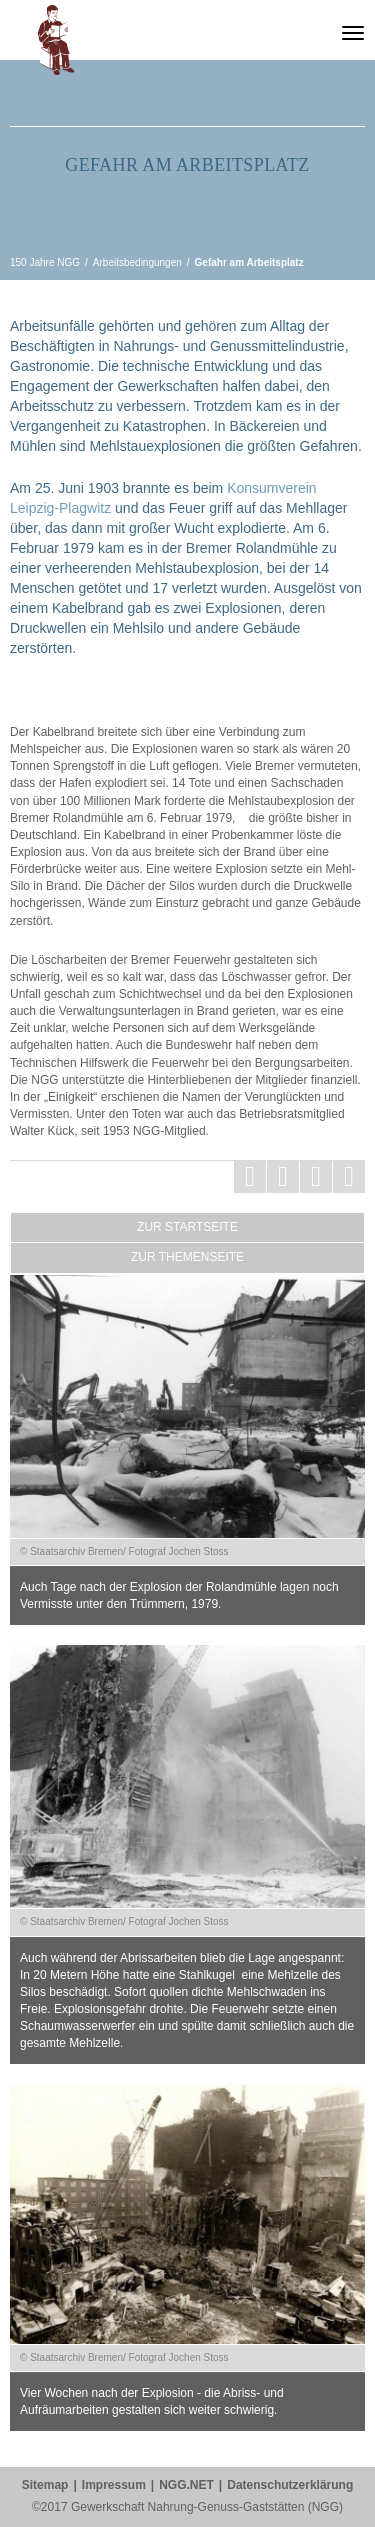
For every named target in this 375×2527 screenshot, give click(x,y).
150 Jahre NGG (262, 34)
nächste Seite (359, 203)
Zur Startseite (187, 1227)
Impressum (114, 2485)
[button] (56, 46)
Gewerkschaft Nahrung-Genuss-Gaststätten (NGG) (311, 34)
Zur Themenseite (187, 1257)
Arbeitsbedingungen (137, 262)
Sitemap (45, 2485)
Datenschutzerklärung (290, 2485)
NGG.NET (186, 2485)
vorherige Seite (15, 203)
